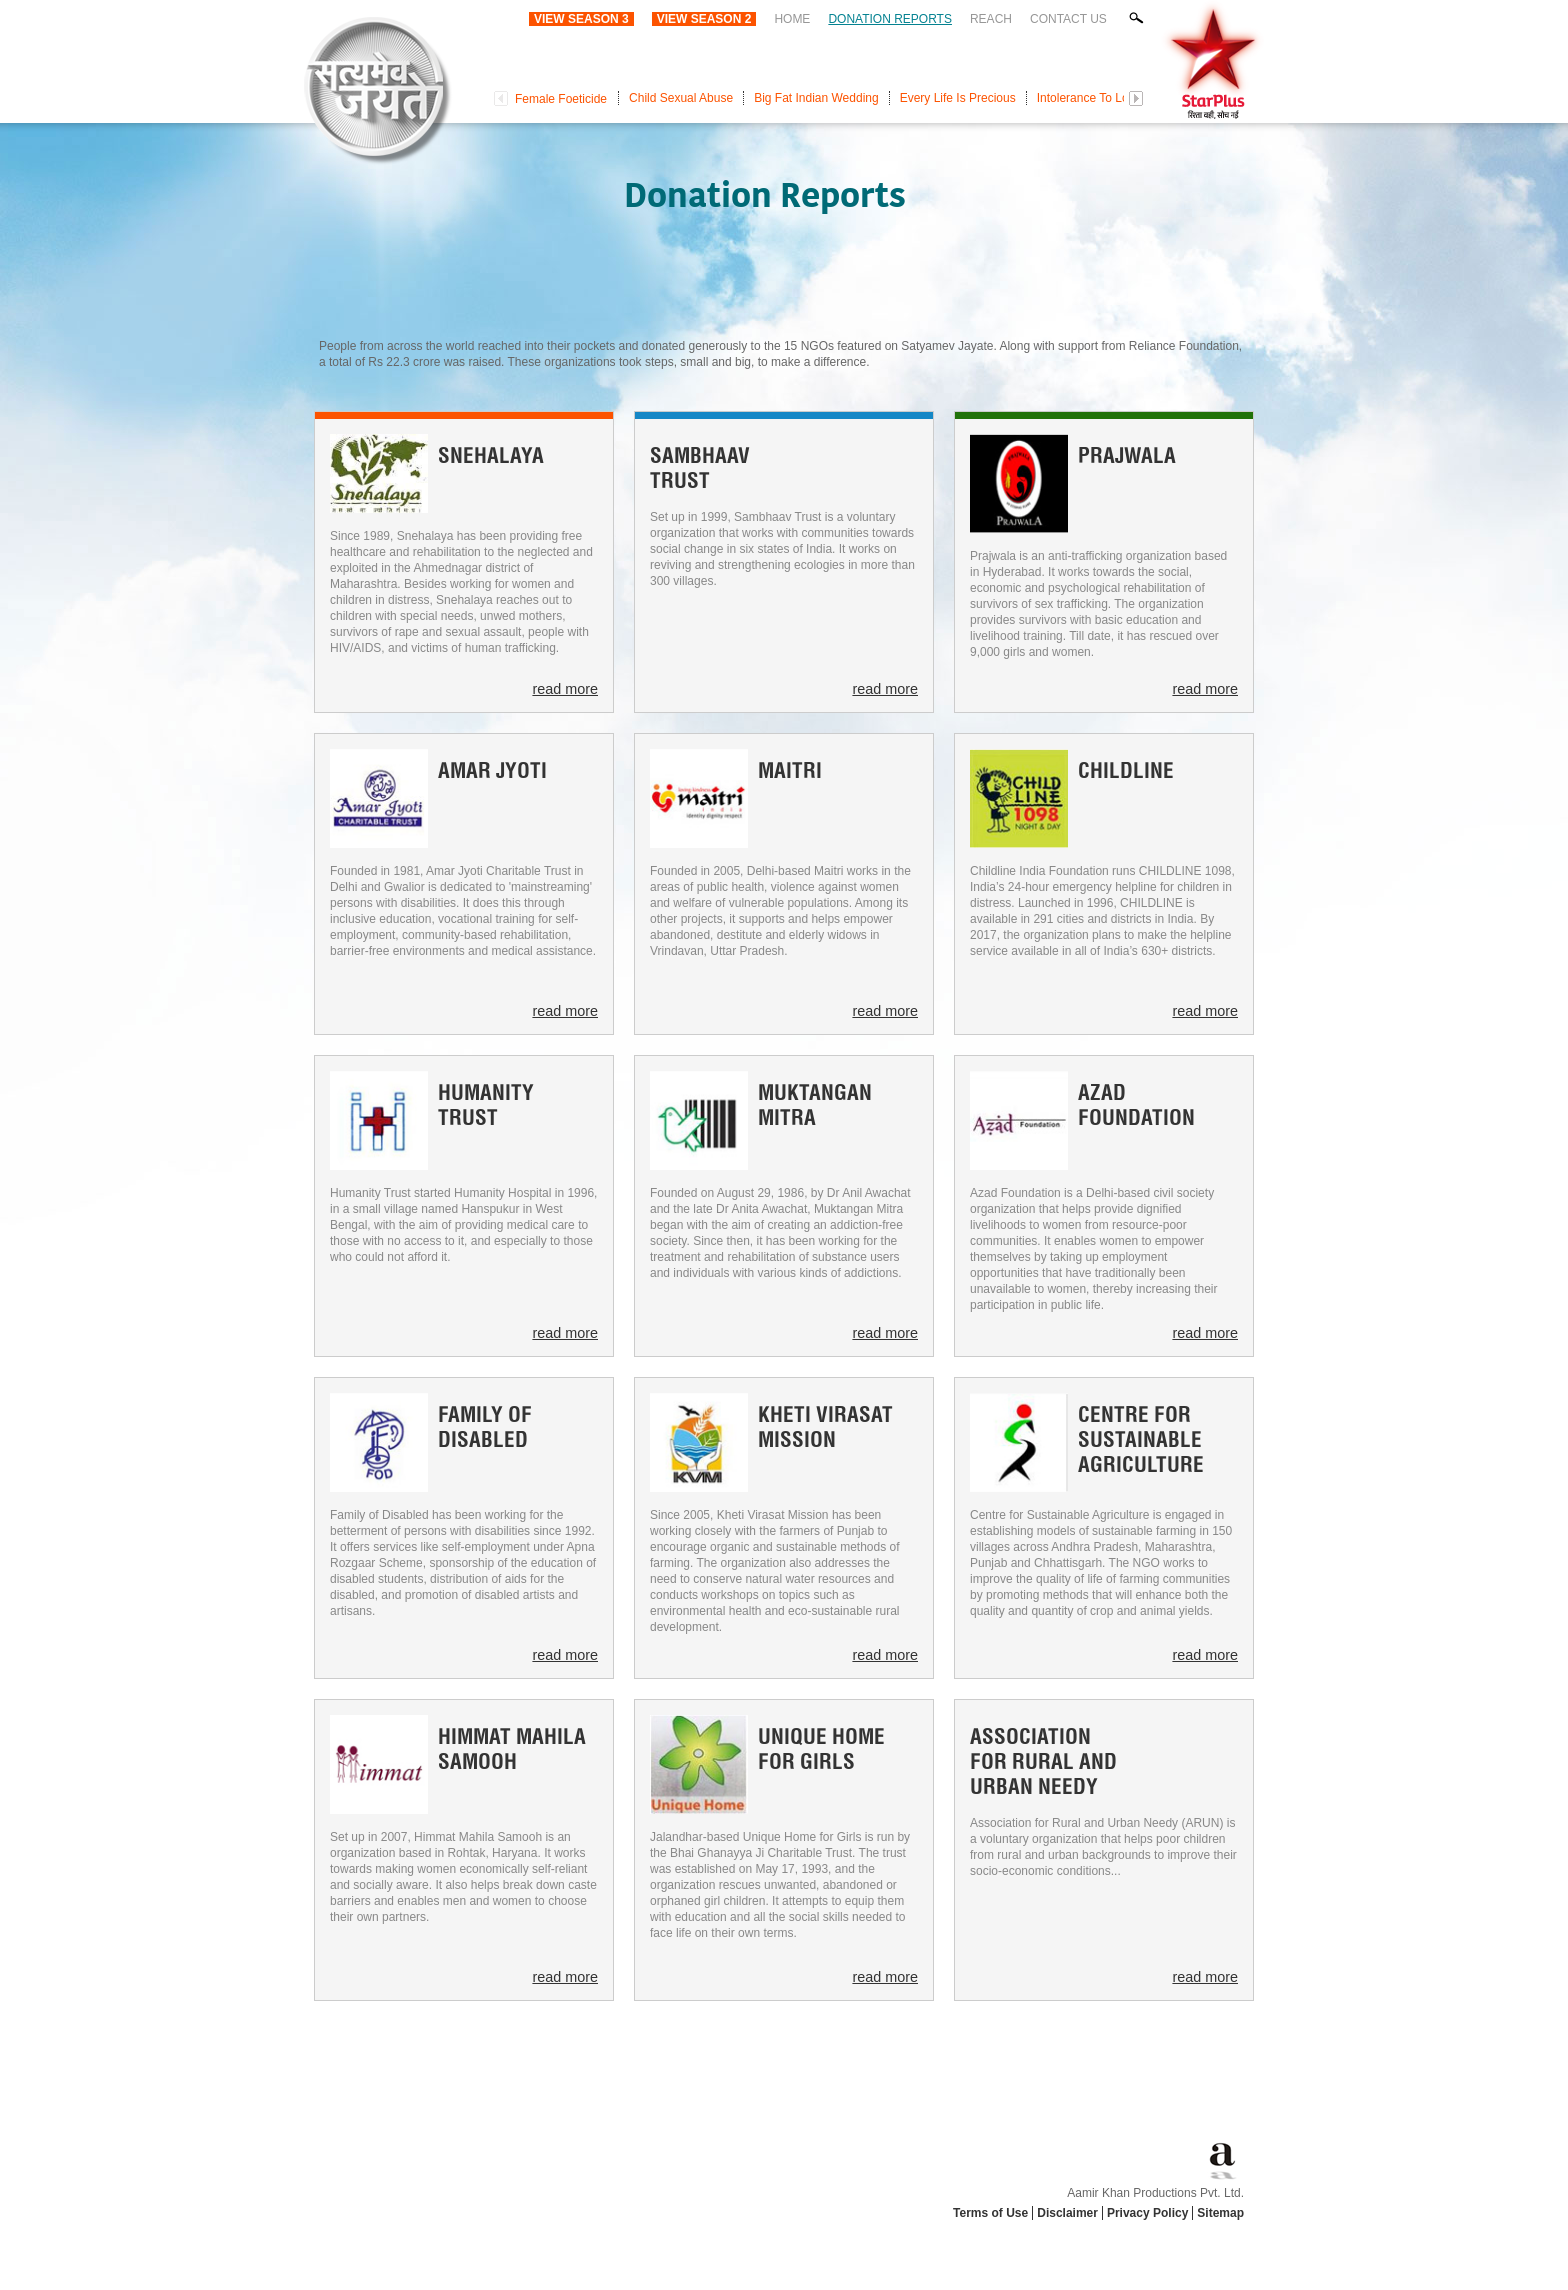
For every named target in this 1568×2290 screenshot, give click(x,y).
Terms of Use (990, 2213)
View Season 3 (581, 19)
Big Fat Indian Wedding (816, 98)
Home (792, 19)
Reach (991, 19)
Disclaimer (1067, 2213)
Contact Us (1068, 19)
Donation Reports (890, 19)
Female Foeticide (561, 99)
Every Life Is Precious (958, 98)
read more (565, 689)
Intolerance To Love (1089, 98)
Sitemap (1220, 2213)
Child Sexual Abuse (681, 98)
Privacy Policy (1147, 2213)
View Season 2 (704, 19)
